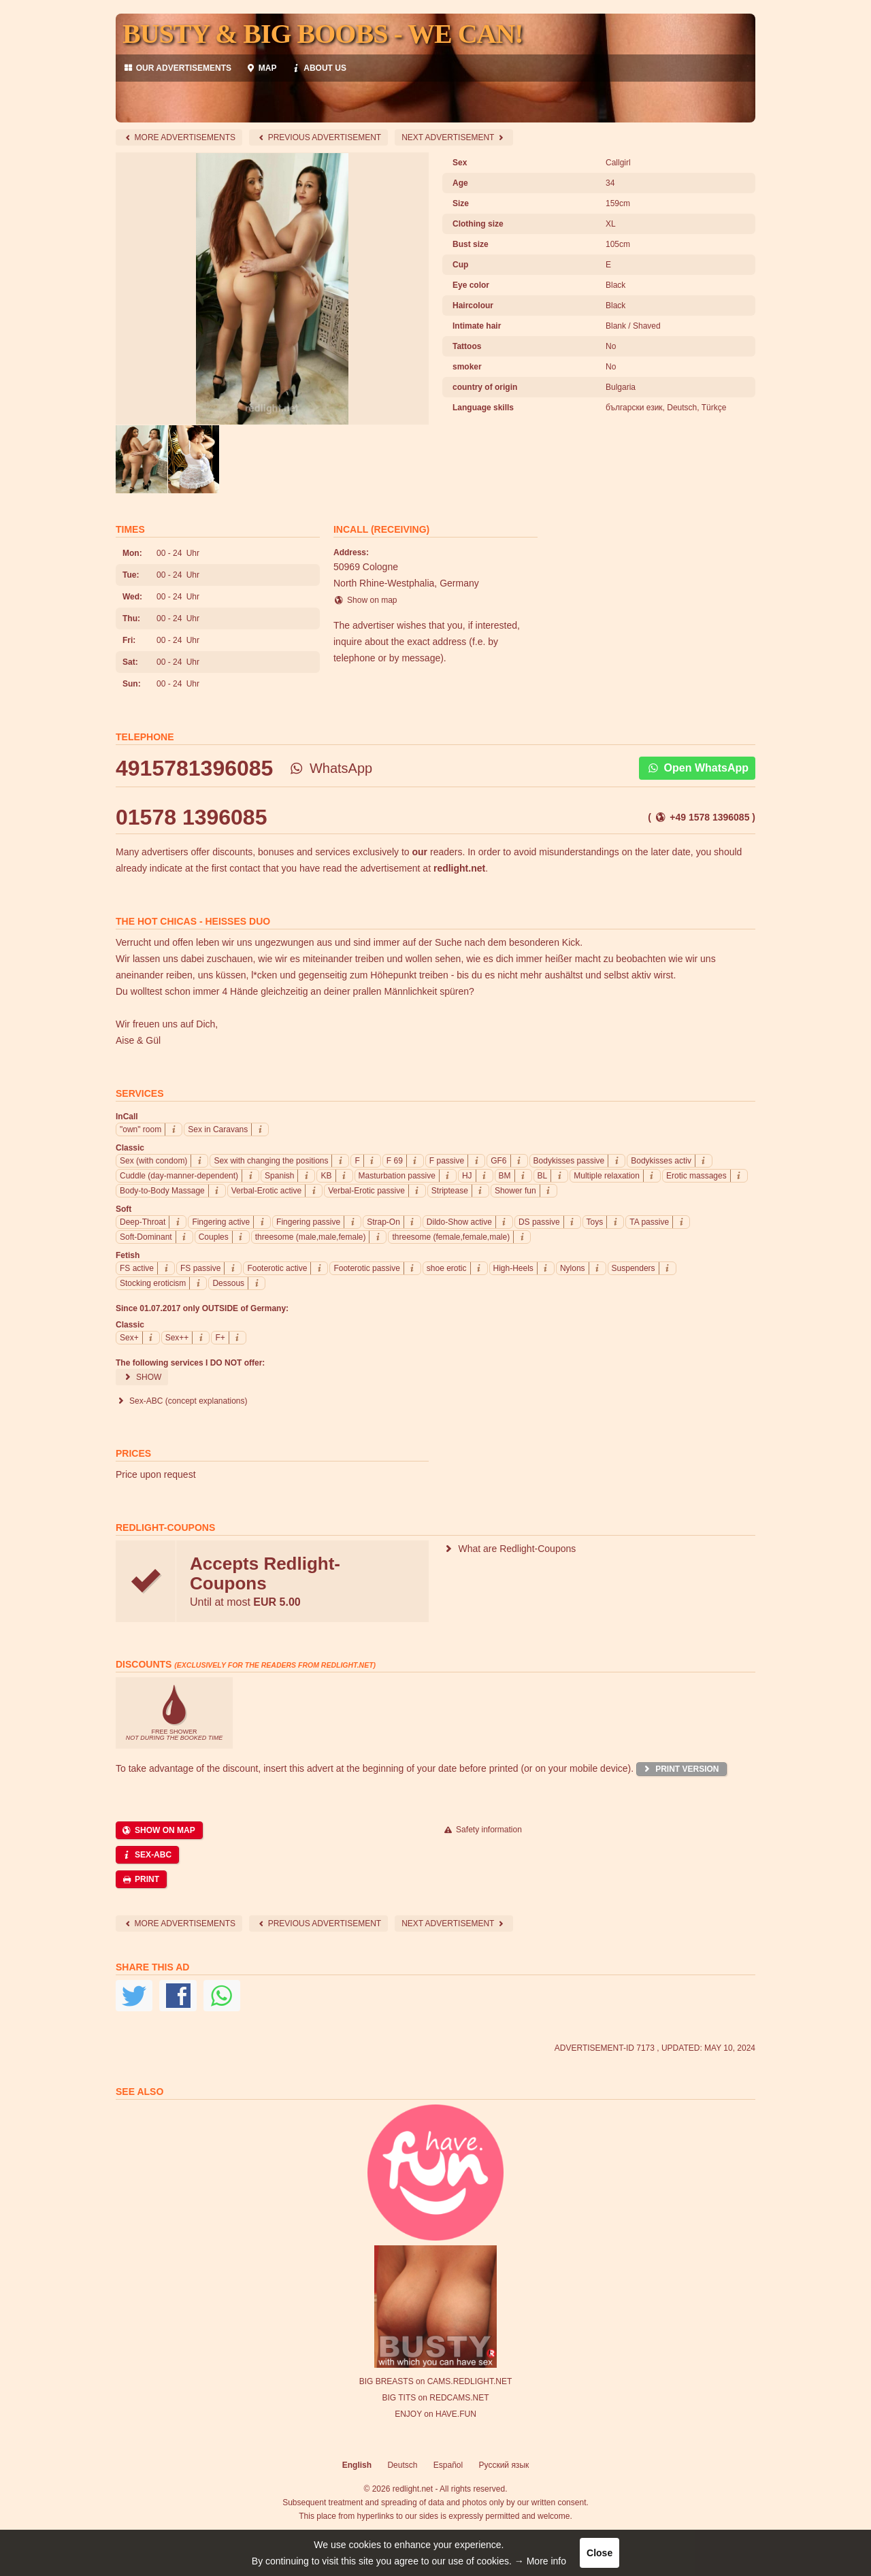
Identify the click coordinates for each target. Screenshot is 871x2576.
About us (318, 68)
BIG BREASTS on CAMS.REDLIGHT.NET (435, 2381)
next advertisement (453, 137)
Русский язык (504, 2465)
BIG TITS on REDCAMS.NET (435, 2397)
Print (140, 1879)
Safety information (482, 1829)
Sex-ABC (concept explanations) (182, 1401)
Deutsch (402, 2465)
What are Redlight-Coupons (509, 1548)
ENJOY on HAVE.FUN (435, 2414)
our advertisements (176, 68)
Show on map (365, 600)
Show (141, 1377)
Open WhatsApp (697, 768)
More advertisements (178, 137)
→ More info (540, 2561)
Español (448, 2465)
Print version (680, 1769)
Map (260, 68)
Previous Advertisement (318, 137)
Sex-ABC (146, 1855)
